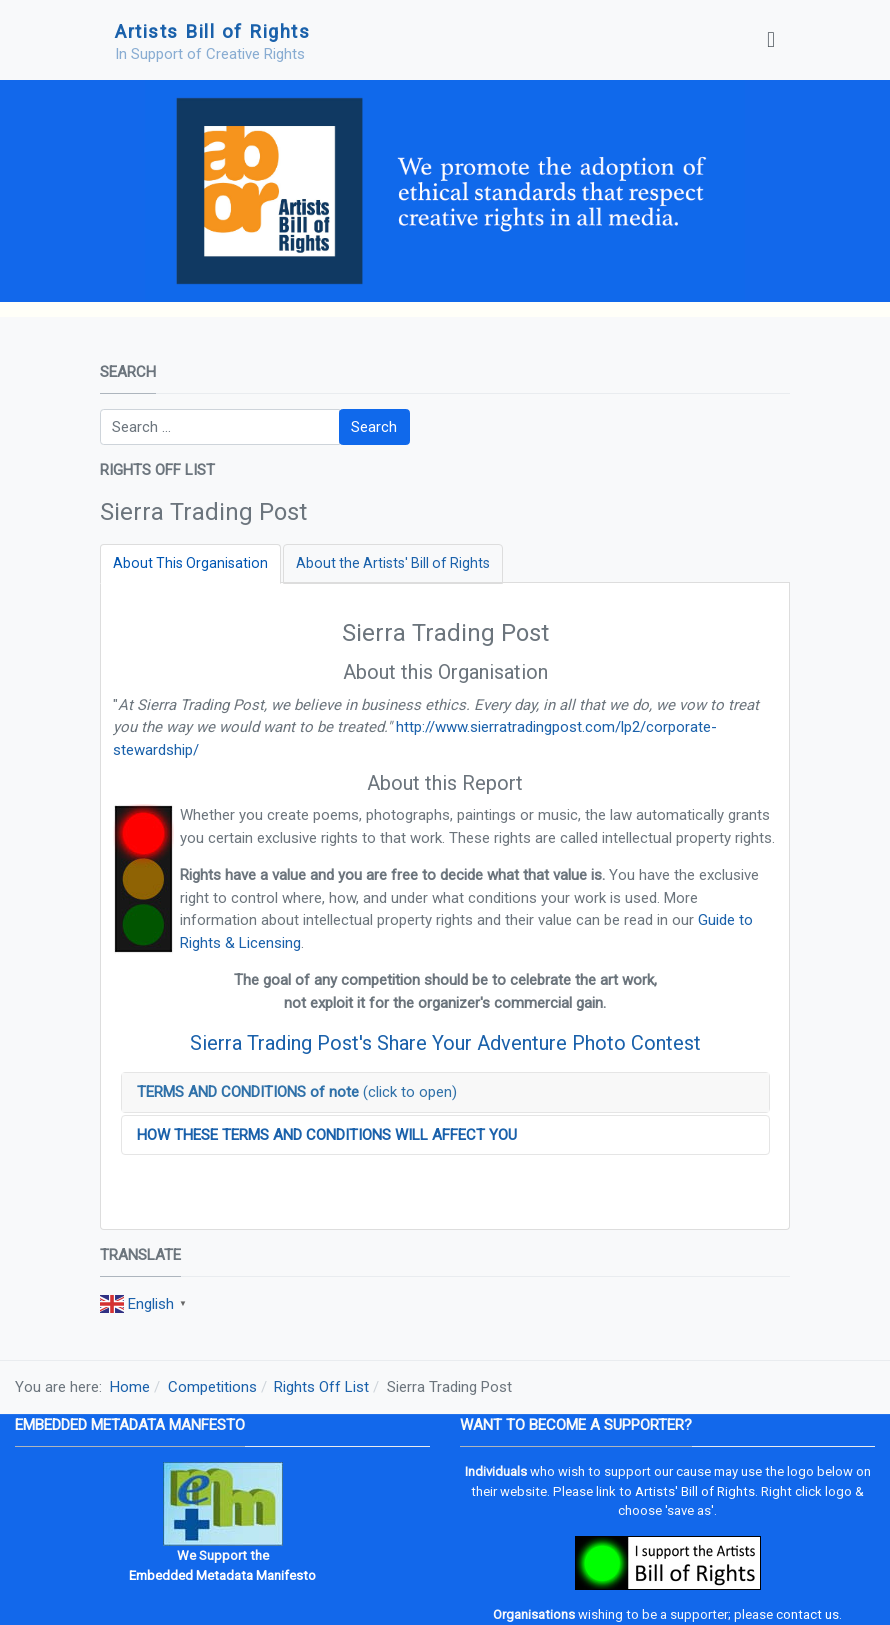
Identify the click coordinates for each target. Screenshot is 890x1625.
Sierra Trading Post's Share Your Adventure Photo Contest (445, 1043)
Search (374, 427)
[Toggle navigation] (771, 40)
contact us (807, 1614)
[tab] (190, 563)
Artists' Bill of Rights (695, 1491)
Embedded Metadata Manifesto (222, 1575)
